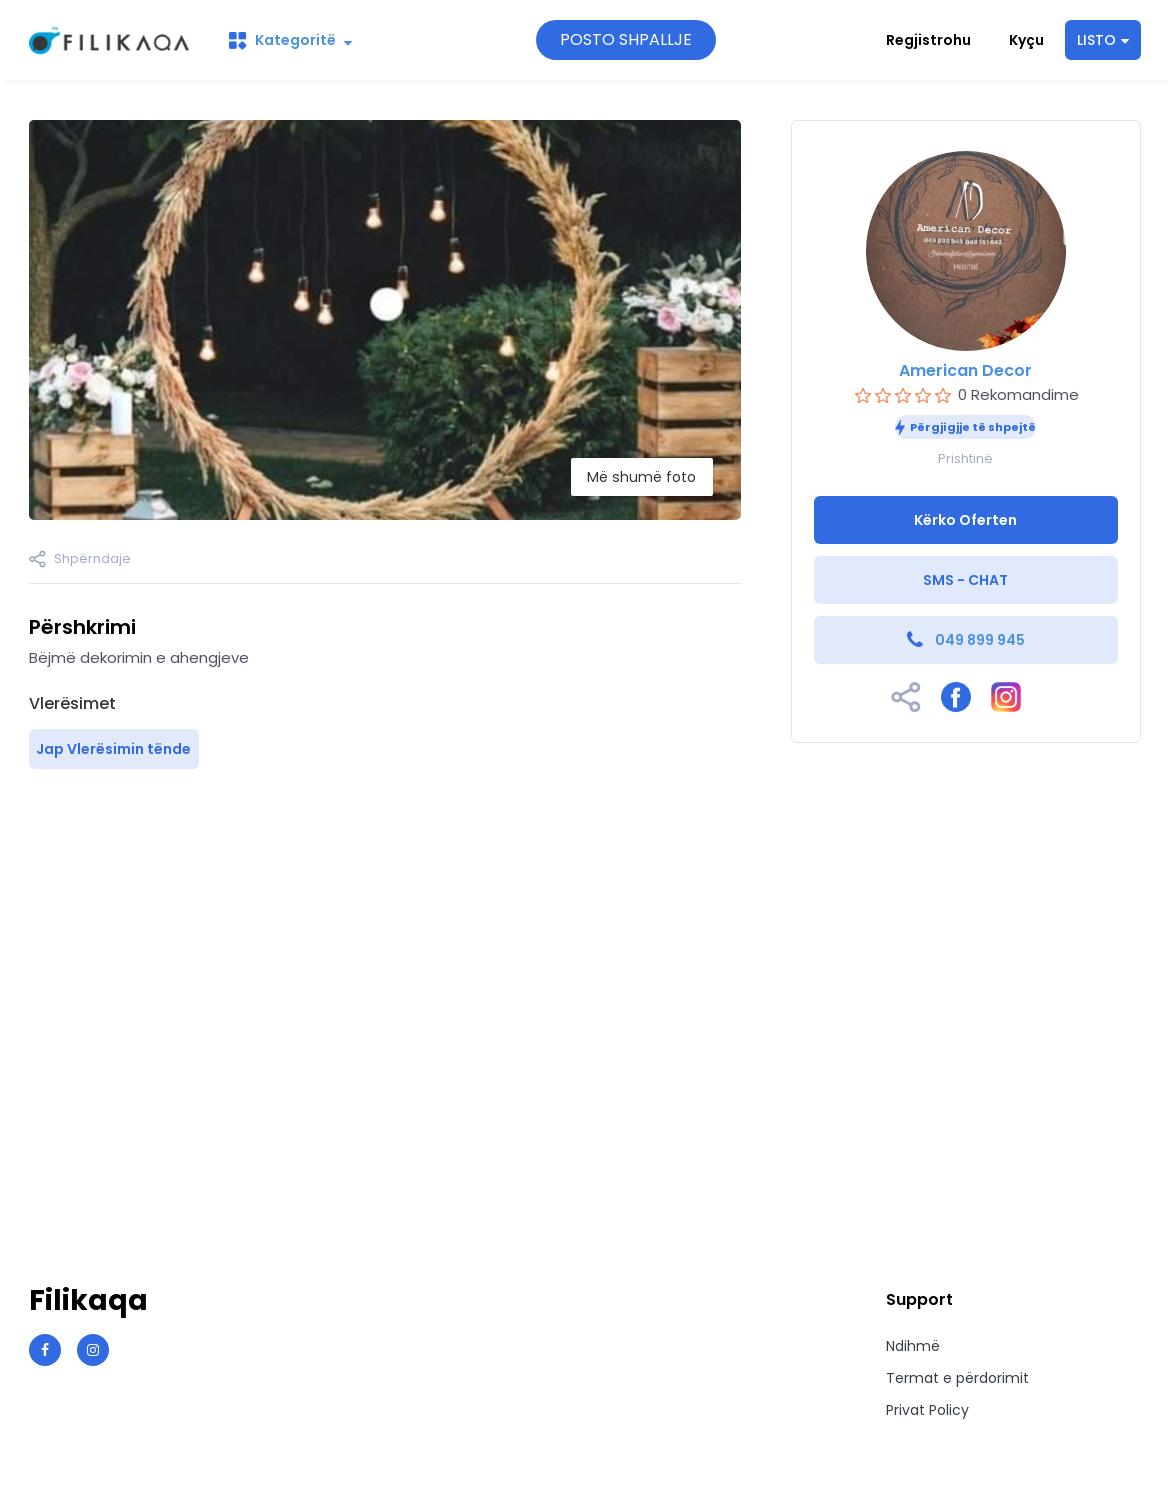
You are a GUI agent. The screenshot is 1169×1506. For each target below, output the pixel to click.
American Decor (965, 370)
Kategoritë (290, 40)
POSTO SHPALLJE (626, 39)
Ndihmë (913, 1346)
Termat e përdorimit (957, 1378)
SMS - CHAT (965, 580)
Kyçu (1026, 40)
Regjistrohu (928, 40)
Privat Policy (927, 1410)
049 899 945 (980, 640)
